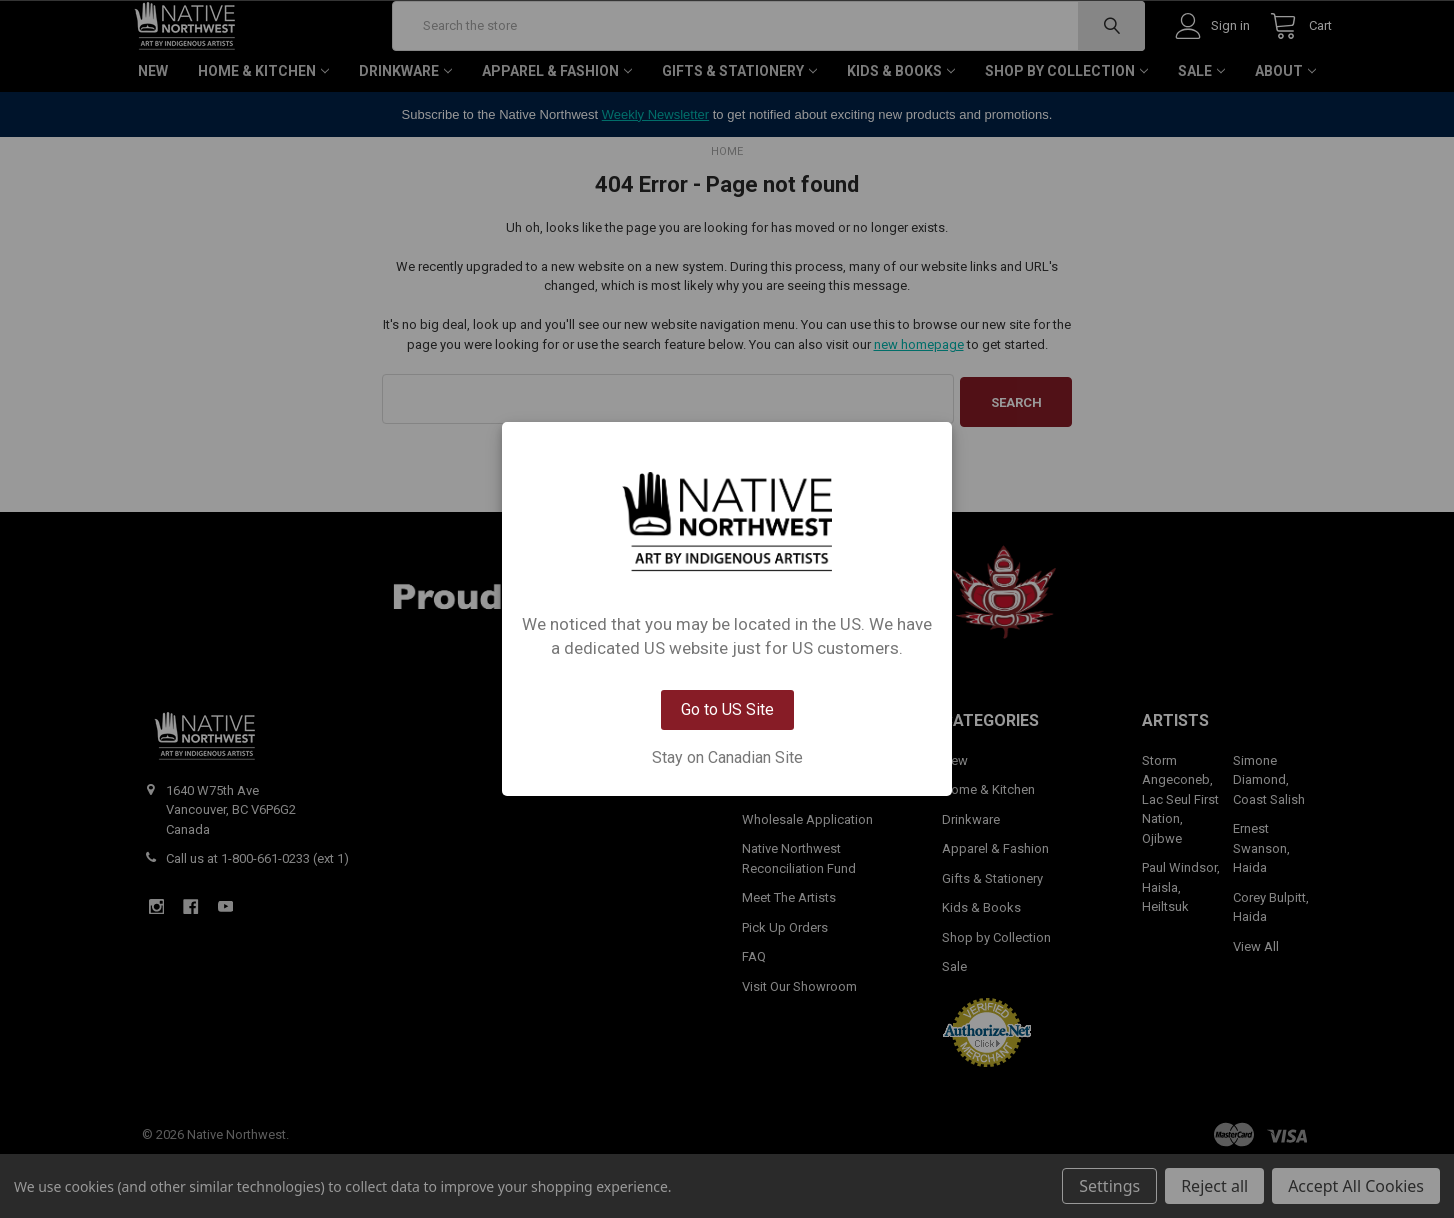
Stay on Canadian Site (727, 758)
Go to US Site (727, 709)
